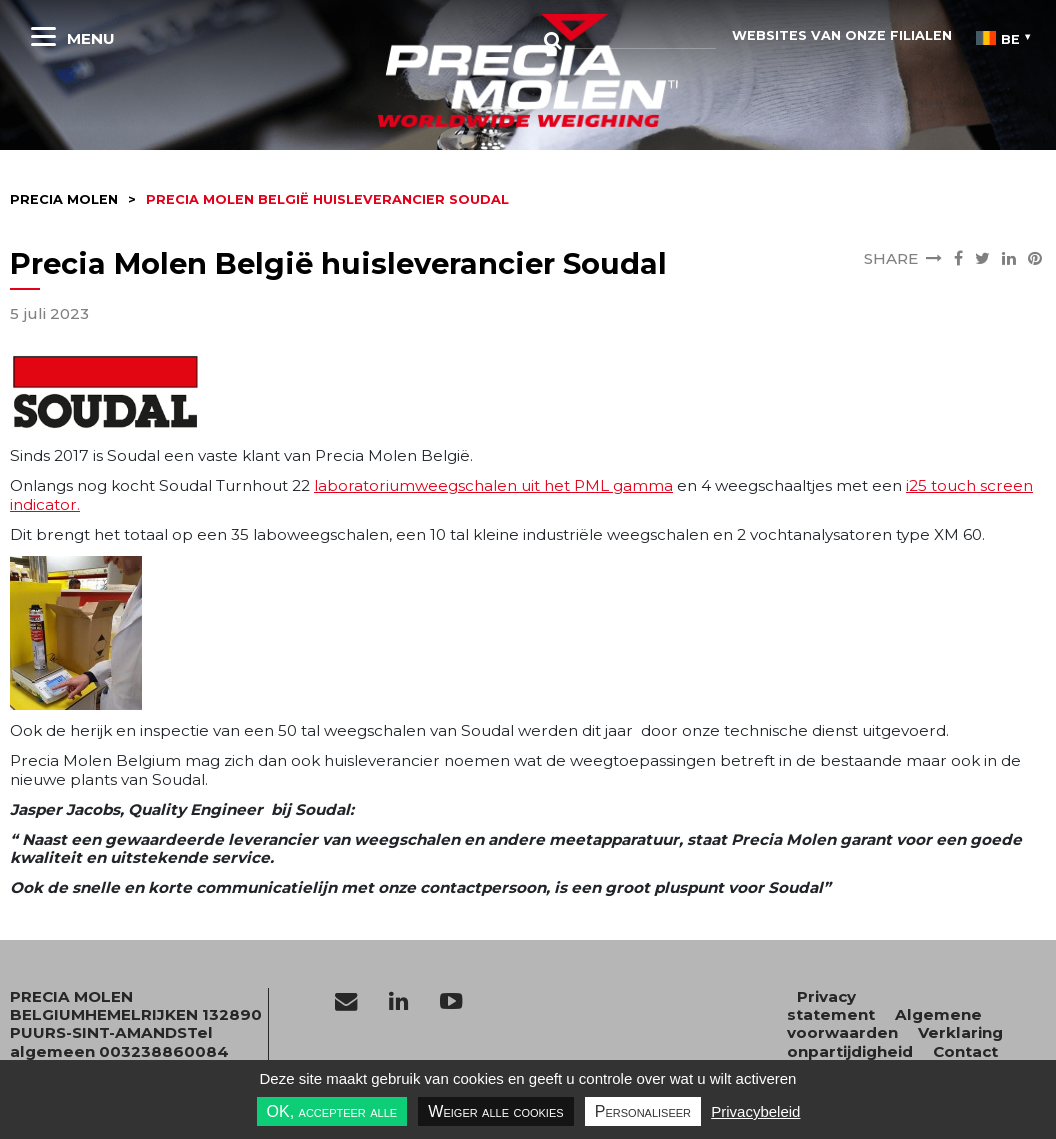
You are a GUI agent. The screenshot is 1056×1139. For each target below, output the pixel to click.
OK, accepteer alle (332, 1111)
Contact (965, 1051)
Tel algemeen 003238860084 (119, 1041)
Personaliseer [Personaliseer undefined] (643, 1111)
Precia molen (64, 199)
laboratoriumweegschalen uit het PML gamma (493, 485)
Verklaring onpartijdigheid (895, 1041)
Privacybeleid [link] (755, 1111)
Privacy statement (831, 1005)
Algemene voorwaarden (884, 1023)
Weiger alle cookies (495, 1111)
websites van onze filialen (842, 35)
